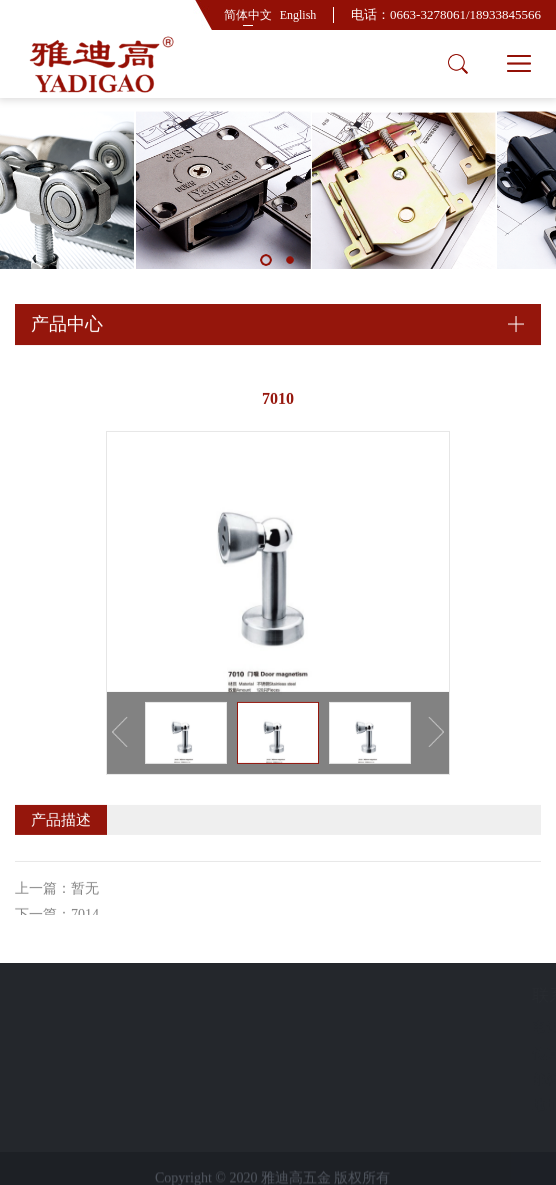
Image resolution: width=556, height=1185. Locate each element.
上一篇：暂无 (57, 909)
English (298, 15)
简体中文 (248, 15)
